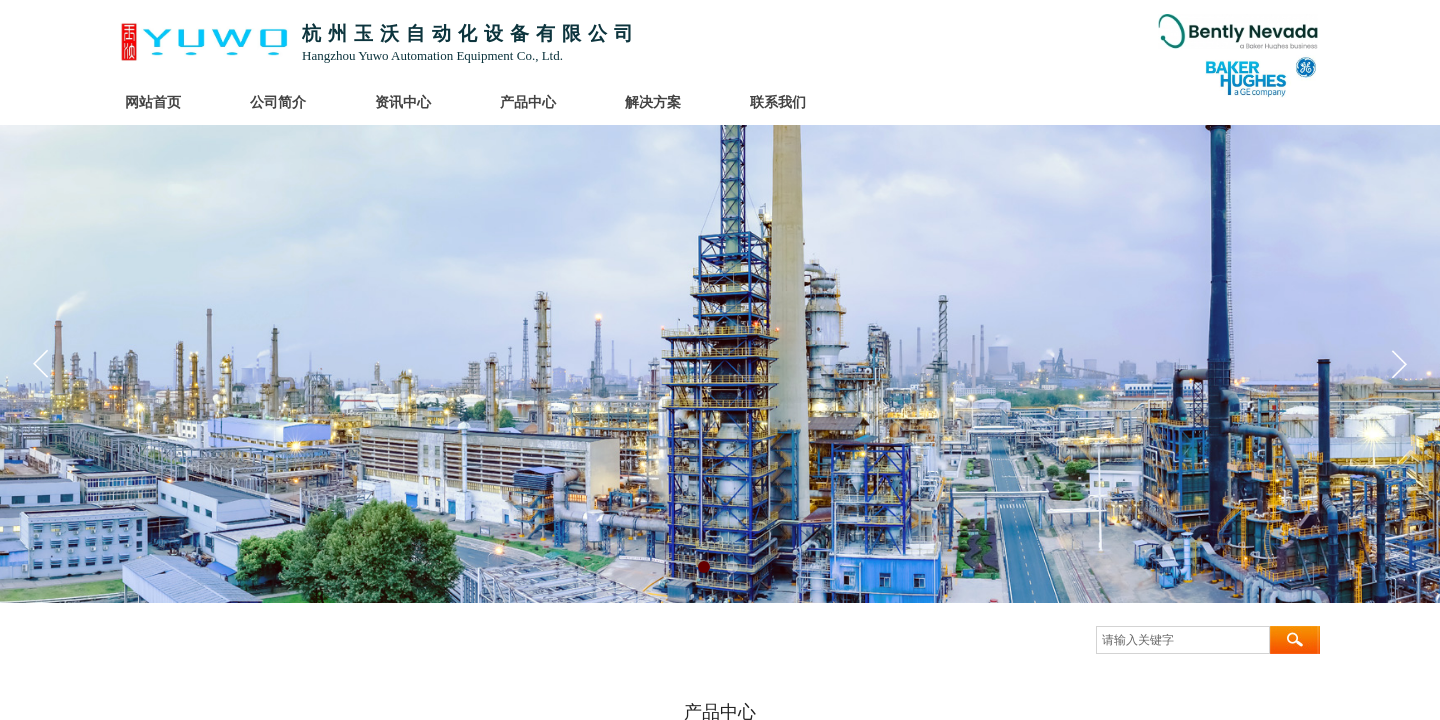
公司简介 (278, 102)
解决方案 (653, 102)
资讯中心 (403, 102)
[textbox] (1183, 640)
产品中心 (528, 102)
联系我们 (778, 102)
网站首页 (153, 102)
